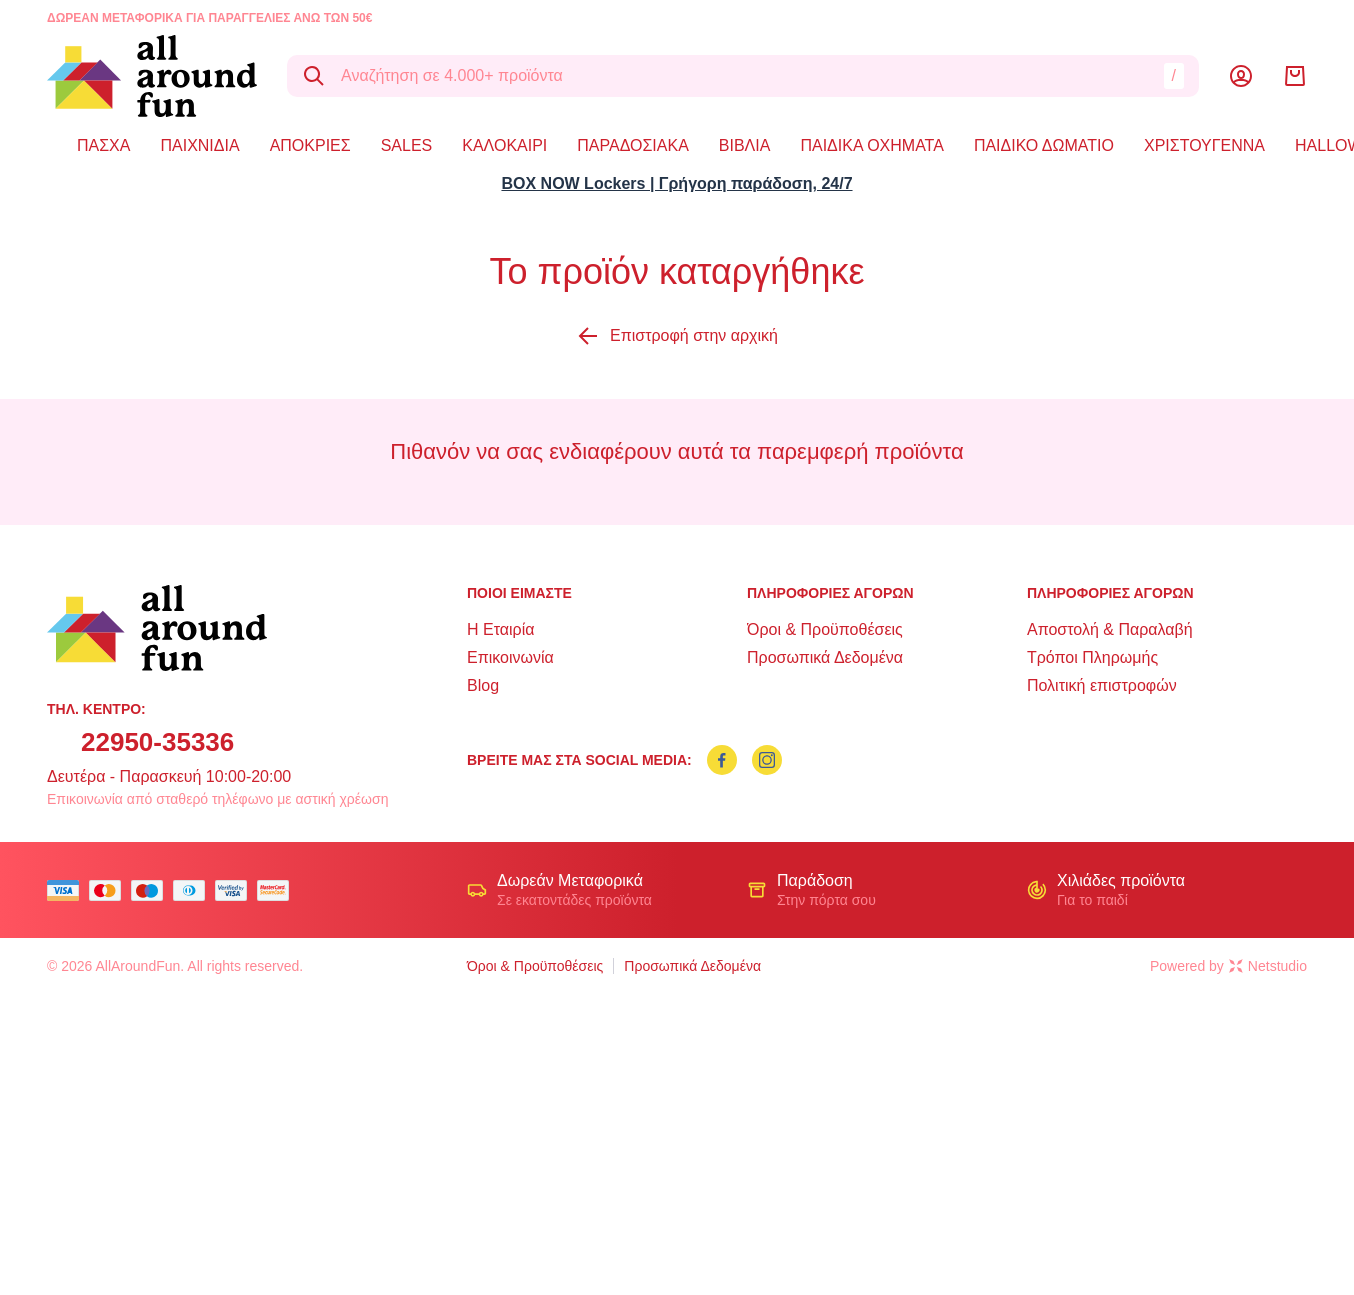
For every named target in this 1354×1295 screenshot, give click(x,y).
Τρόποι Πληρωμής (1092, 657)
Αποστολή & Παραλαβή (1110, 629)
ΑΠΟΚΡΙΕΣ (310, 145)
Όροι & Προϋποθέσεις (825, 629)
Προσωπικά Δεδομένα (825, 657)
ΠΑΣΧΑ (103, 145)
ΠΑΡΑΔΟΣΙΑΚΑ (633, 145)
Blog (483, 685)
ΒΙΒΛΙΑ (745, 145)
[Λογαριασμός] (1241, 76)
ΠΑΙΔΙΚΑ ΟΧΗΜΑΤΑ (871, 145)
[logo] (152, 76)
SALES (407, 145)
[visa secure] (236, 890)
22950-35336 (157, 742)
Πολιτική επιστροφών (1102, 685)
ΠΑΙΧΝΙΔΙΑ (199, 145)
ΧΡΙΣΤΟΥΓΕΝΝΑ (1204, 145)
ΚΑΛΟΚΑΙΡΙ (504, 145)
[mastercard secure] (278, 890)
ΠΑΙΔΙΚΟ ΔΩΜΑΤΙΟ (1044, 145)
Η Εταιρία (500, 629)
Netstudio (1268, 966)
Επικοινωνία (510, 657)
